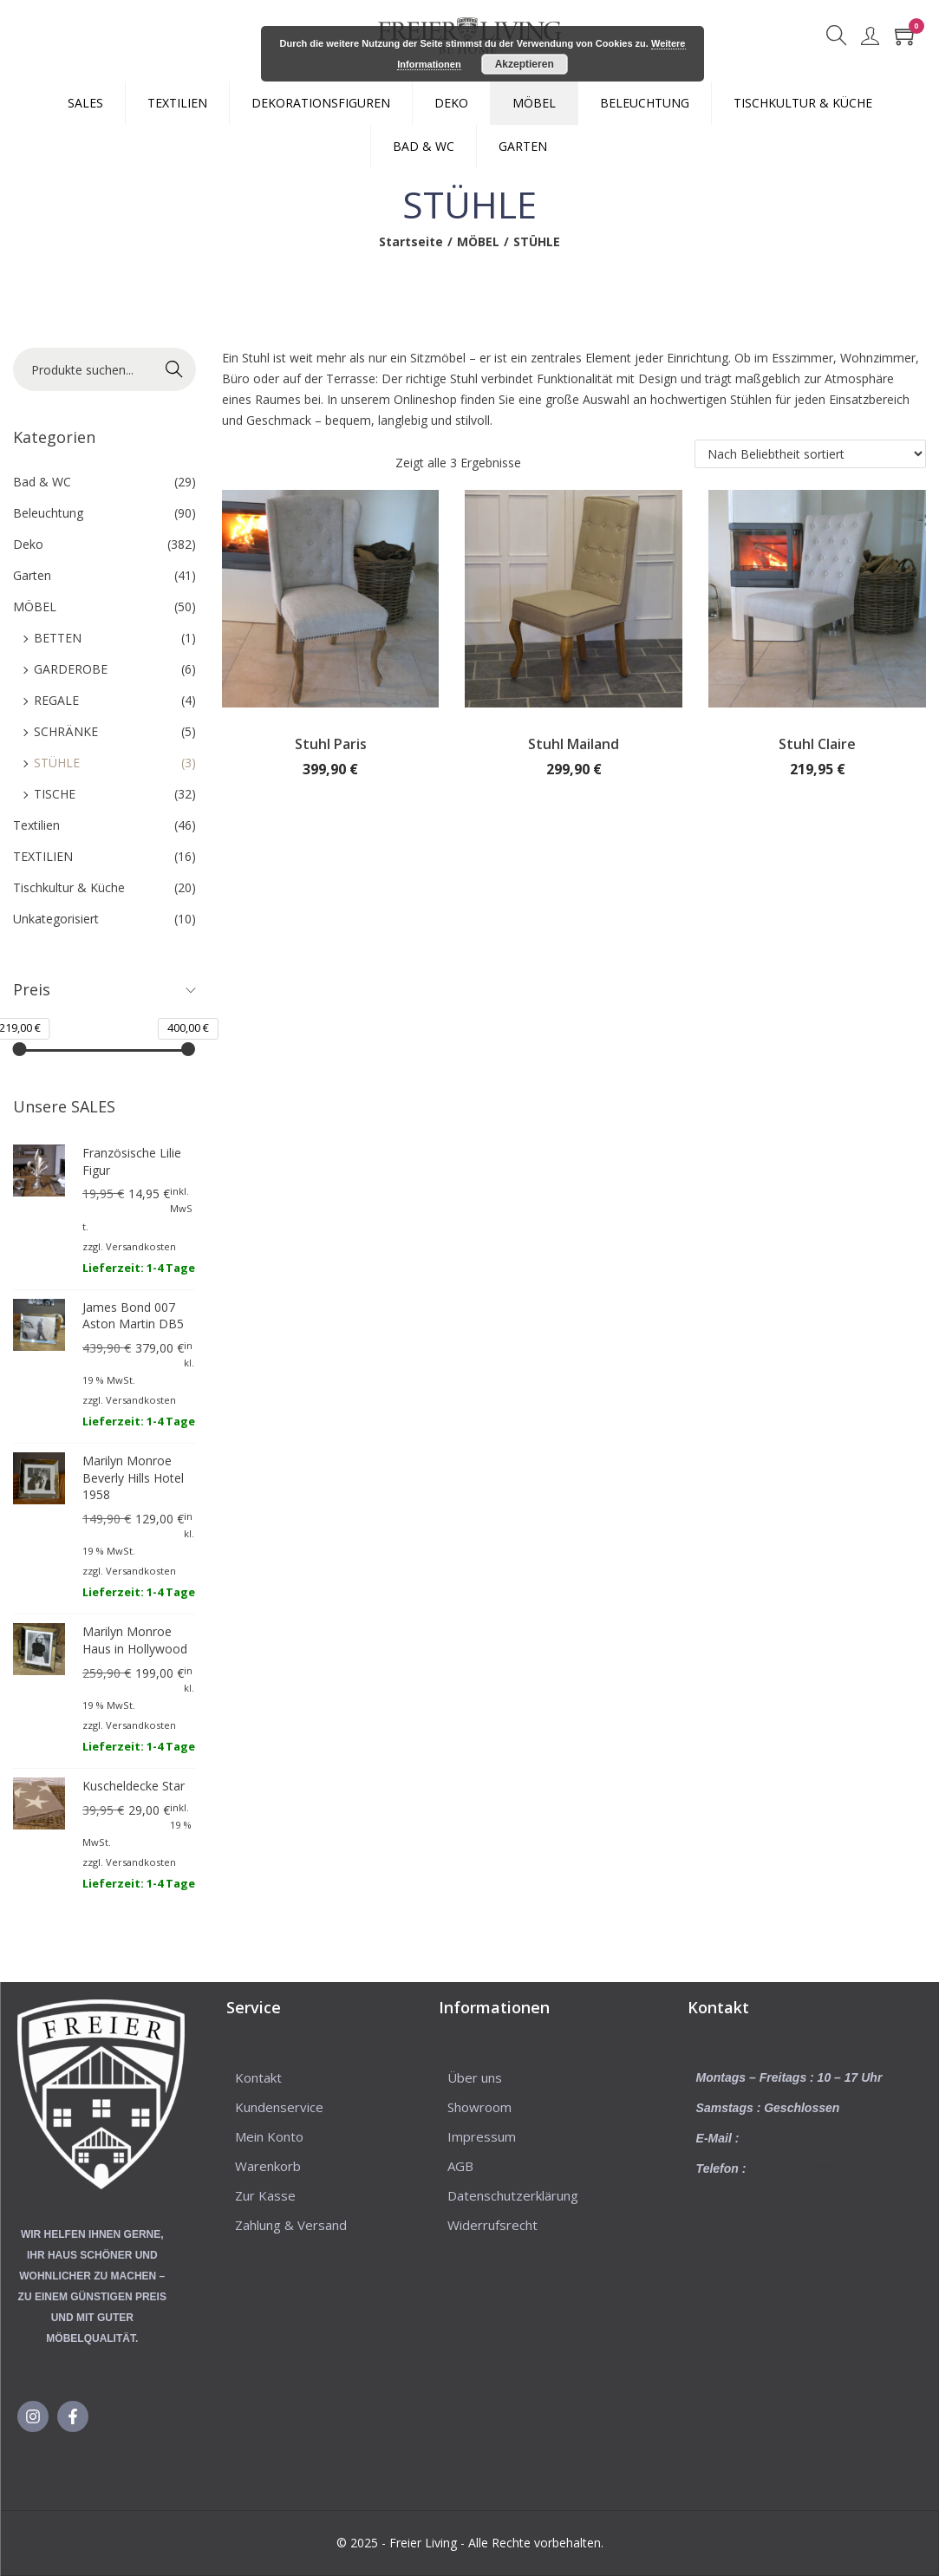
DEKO (451, 103)
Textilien (36, 825)
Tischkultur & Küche (69, 887)
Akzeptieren (524, 64)
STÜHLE (57, 762)
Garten (32, 575)
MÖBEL (534, 103)
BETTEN (58, 637)
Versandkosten (141, 1246)
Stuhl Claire (817, 743)
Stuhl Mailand (573, 743)
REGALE (56, 700)
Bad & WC (42, 481)
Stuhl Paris (331, 743)
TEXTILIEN (177, 103)
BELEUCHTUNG (644, 103)
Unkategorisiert (56, 918)
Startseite (411, 241)
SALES (85, 103)
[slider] (20, 1049)
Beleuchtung (48, 513)
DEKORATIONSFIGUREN (320, 103)
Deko (28, 544)
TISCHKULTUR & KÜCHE (803, 103)
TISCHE (54, 794)
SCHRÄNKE (66, 731)
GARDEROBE (71, 669)
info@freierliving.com (804, 2138)
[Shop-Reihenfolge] (810, 453)
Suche (174, 369)
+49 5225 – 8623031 (805, 2168)
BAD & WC (423, 146)
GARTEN (523, 146)
